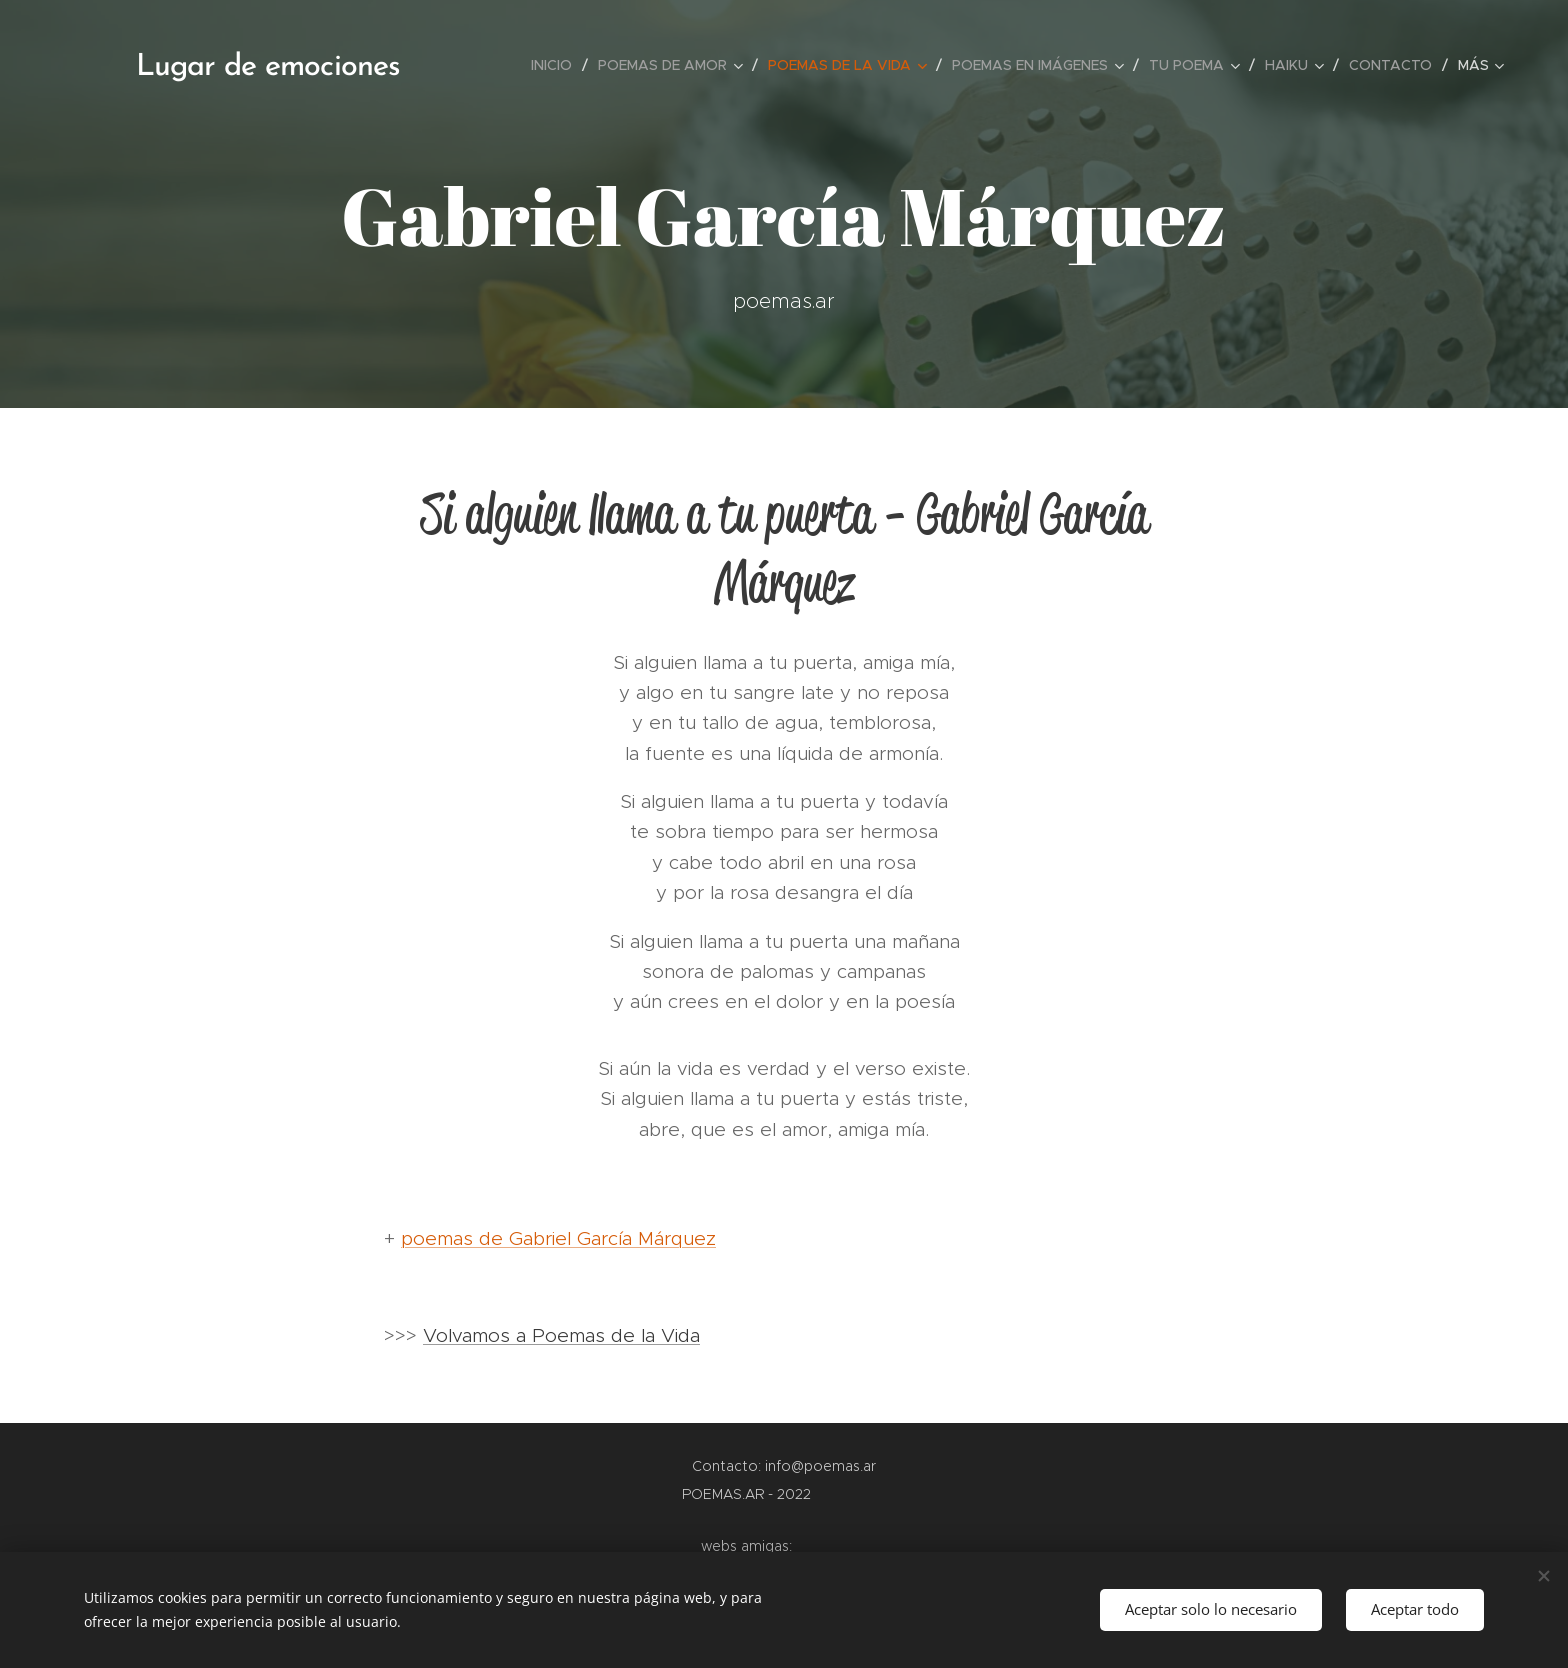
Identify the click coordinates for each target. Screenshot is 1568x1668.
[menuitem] (557, 65)
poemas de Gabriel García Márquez (558, 1238)
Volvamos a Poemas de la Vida (561, 1335)
